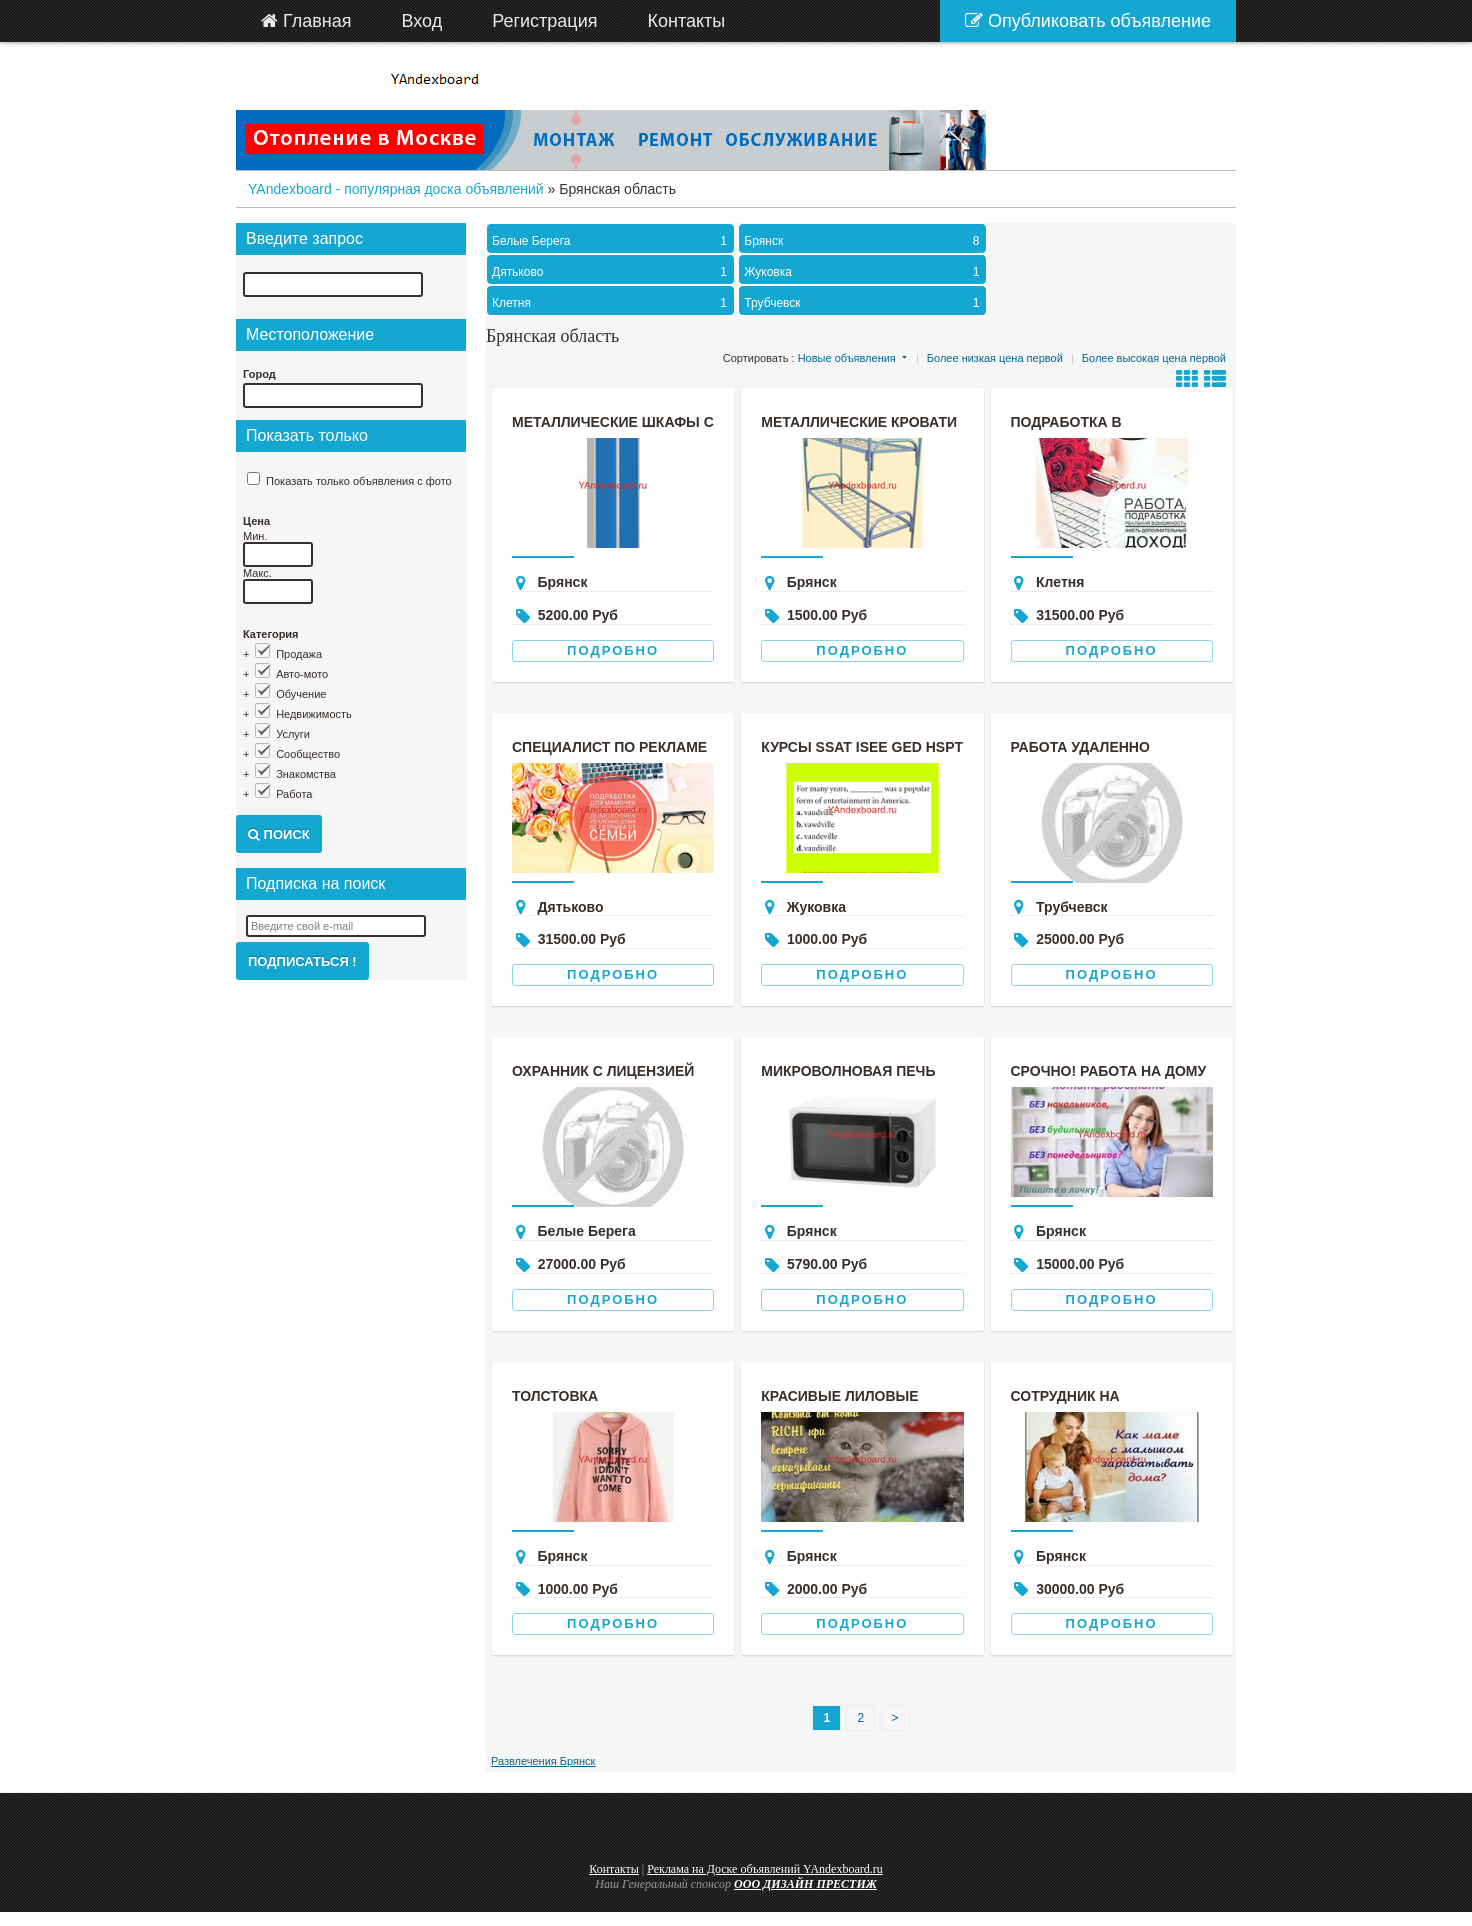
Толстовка (555, 1396)
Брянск (864, 241)
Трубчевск (864, 303)
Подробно (613, 650)
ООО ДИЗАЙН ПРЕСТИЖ (805, 1884)
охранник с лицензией (603, 1071)
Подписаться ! (302, 961)
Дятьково (612, 272)
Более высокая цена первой (1154, 358)
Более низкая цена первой (995, 358)
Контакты (614, 1869)
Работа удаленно (1080, 747)
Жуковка (864, 272)
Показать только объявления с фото (359, 481)
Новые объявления (847, 358)
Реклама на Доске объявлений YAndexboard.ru (765, 1869)
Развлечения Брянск (543, 1761)
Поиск (279, 834)
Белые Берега (612, 241)
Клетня (612, 303)
